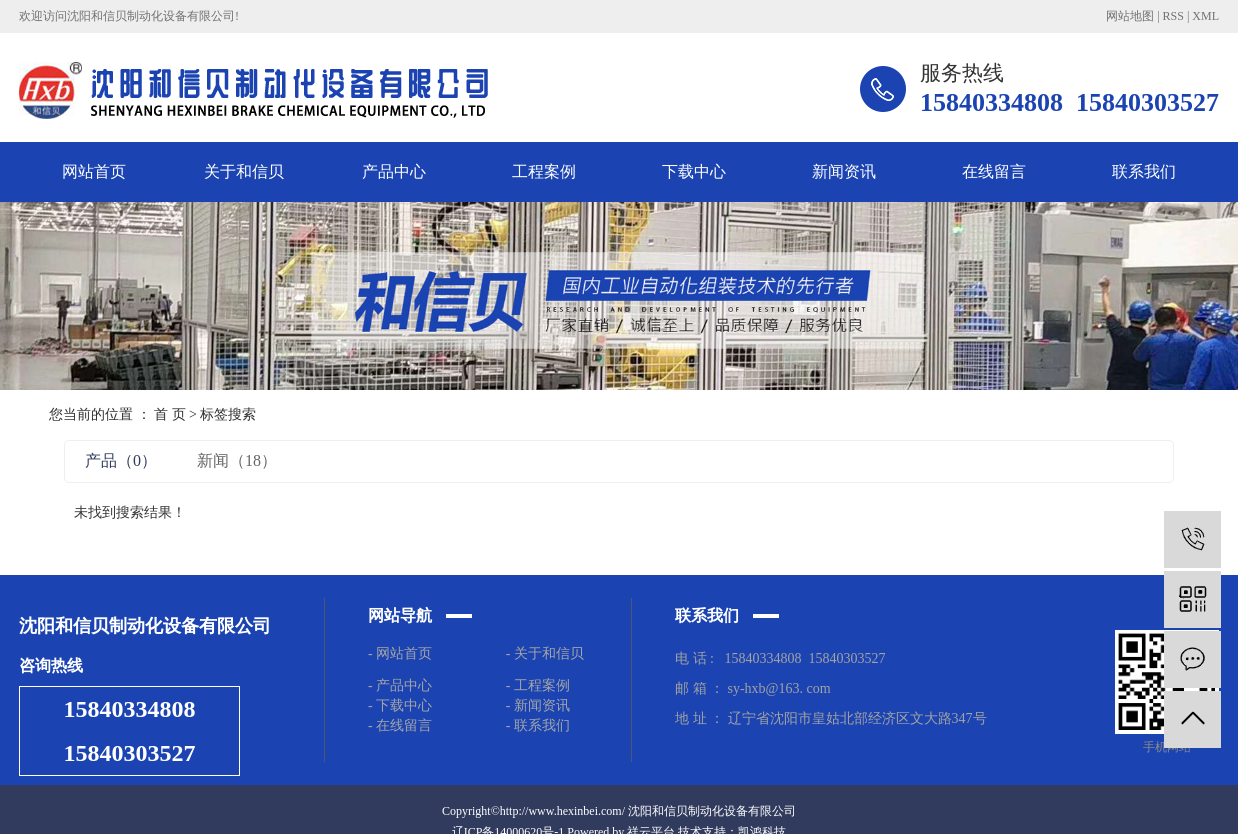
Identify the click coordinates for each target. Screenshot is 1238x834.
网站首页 (94, 171)
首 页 (170, 414)
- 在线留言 (400, 725)
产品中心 (394, 171)
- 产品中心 (400, 685)
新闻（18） (237, 460)
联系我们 (1144, 171)
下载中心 (694, 171)
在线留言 (994, 171)
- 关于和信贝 (545, 653)
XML (1205, 16)
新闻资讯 (844, 171)
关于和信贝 (244, 171)
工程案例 (544, 171)
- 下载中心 (403, 705)
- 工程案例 (538, 685)
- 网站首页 (400, 653)
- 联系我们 (538, 725)
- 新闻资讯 (538, 705)
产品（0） (121, 460)
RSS (1173, 16)
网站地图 (1130, 16)
